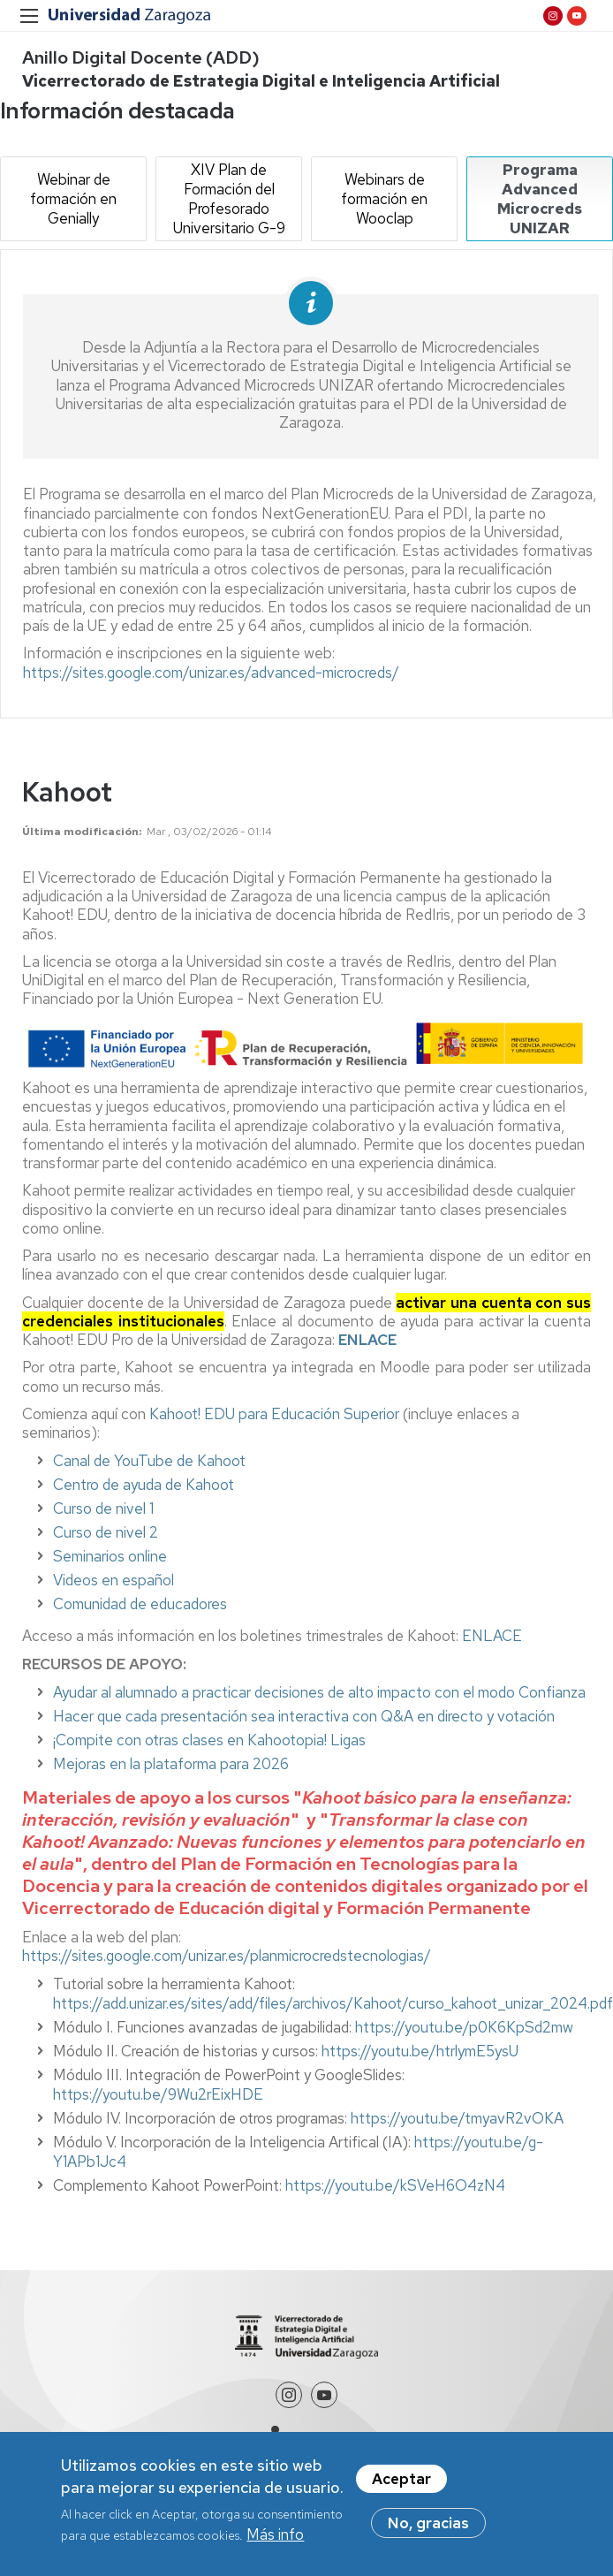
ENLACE (492, 1635)
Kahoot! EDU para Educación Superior (274, 1414)
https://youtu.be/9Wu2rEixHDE (158, 2094)
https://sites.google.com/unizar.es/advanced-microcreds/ (211, 672)
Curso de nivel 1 (103, 1508)
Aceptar (401, 2479)
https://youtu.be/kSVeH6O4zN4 (395, 2185)
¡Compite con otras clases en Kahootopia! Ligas (209, 1740)
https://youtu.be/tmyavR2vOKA (457, 2118)
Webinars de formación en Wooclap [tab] (384, 199)
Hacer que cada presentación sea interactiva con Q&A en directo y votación (304, 1716)
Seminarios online (110, 1556)
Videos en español (113, 1580)
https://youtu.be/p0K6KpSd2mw (464, 2027)
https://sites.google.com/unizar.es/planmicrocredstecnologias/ (226, 1955)
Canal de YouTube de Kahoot (149, 1460)
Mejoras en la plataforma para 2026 (171, 1764)
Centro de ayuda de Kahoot (143, 1484)
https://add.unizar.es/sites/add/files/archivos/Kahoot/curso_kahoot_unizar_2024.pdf (333, 2003)
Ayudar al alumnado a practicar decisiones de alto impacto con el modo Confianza (319, 1692)
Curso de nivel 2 (105, 1532)
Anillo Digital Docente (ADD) (141, 57)
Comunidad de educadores (140, 1604)
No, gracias (428, 2523)
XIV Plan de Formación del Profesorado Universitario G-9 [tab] (229, 199)
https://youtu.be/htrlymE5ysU (420, 2051)
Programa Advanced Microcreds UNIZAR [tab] (539, 199)
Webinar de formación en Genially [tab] (73, 199)
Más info (275, 2535)
